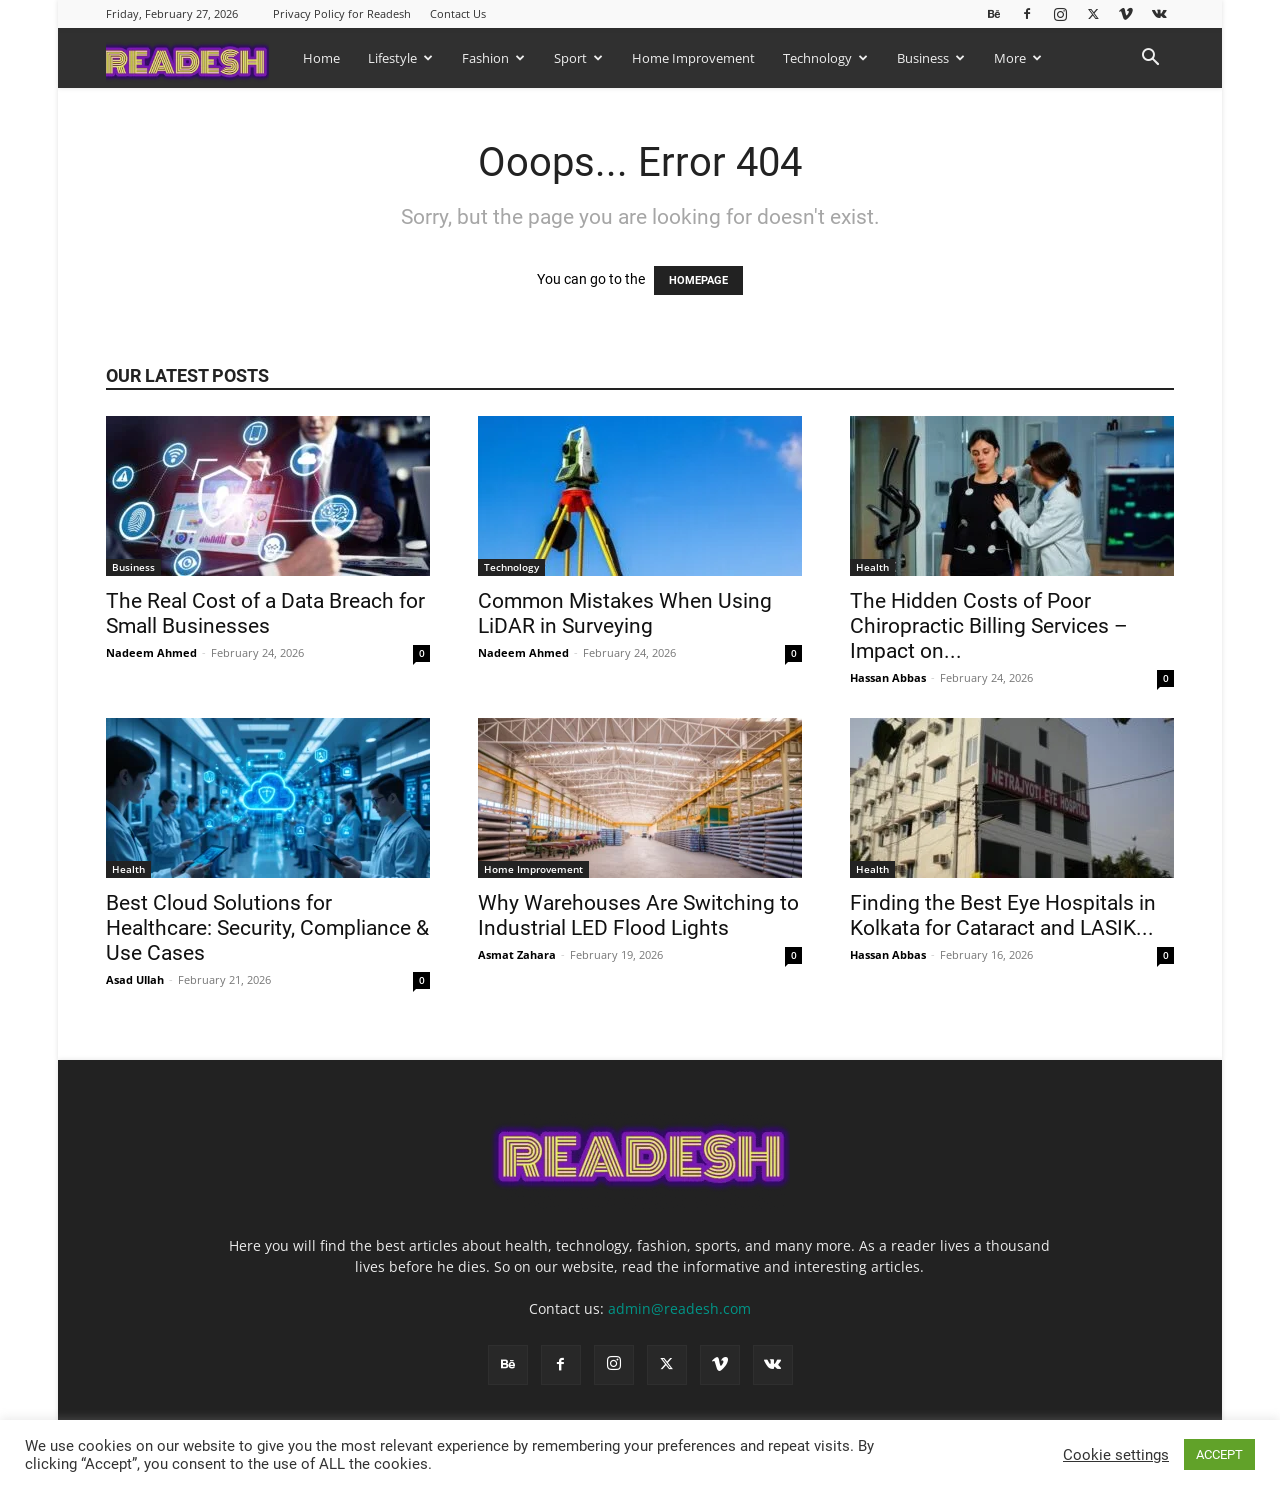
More (1018, 58)
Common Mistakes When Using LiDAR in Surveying (625, 613)
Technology (825, 58)
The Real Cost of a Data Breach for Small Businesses (265, 613)
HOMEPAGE (698, 280)
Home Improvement (693, 58)
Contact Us (458, 13)
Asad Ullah (135, 979)
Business (931, 58)
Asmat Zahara (517, 954)
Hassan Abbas (888, 677)
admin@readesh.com (679, 1308)
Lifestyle (400, 58)
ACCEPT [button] (1219, 1454)
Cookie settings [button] (1116, 1455)
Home (321, 58)
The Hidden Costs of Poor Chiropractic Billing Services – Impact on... (989, 626)
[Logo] (197, 57)
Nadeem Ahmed (151, 652)
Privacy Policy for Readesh (342, 13)
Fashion (493, 58)
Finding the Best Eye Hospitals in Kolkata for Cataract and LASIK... (1003, 915)
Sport (578, 58)
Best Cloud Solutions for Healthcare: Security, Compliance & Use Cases (267, 928)
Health (872, 567)
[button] (1150, 59)
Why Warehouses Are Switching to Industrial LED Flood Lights (638, 915)
